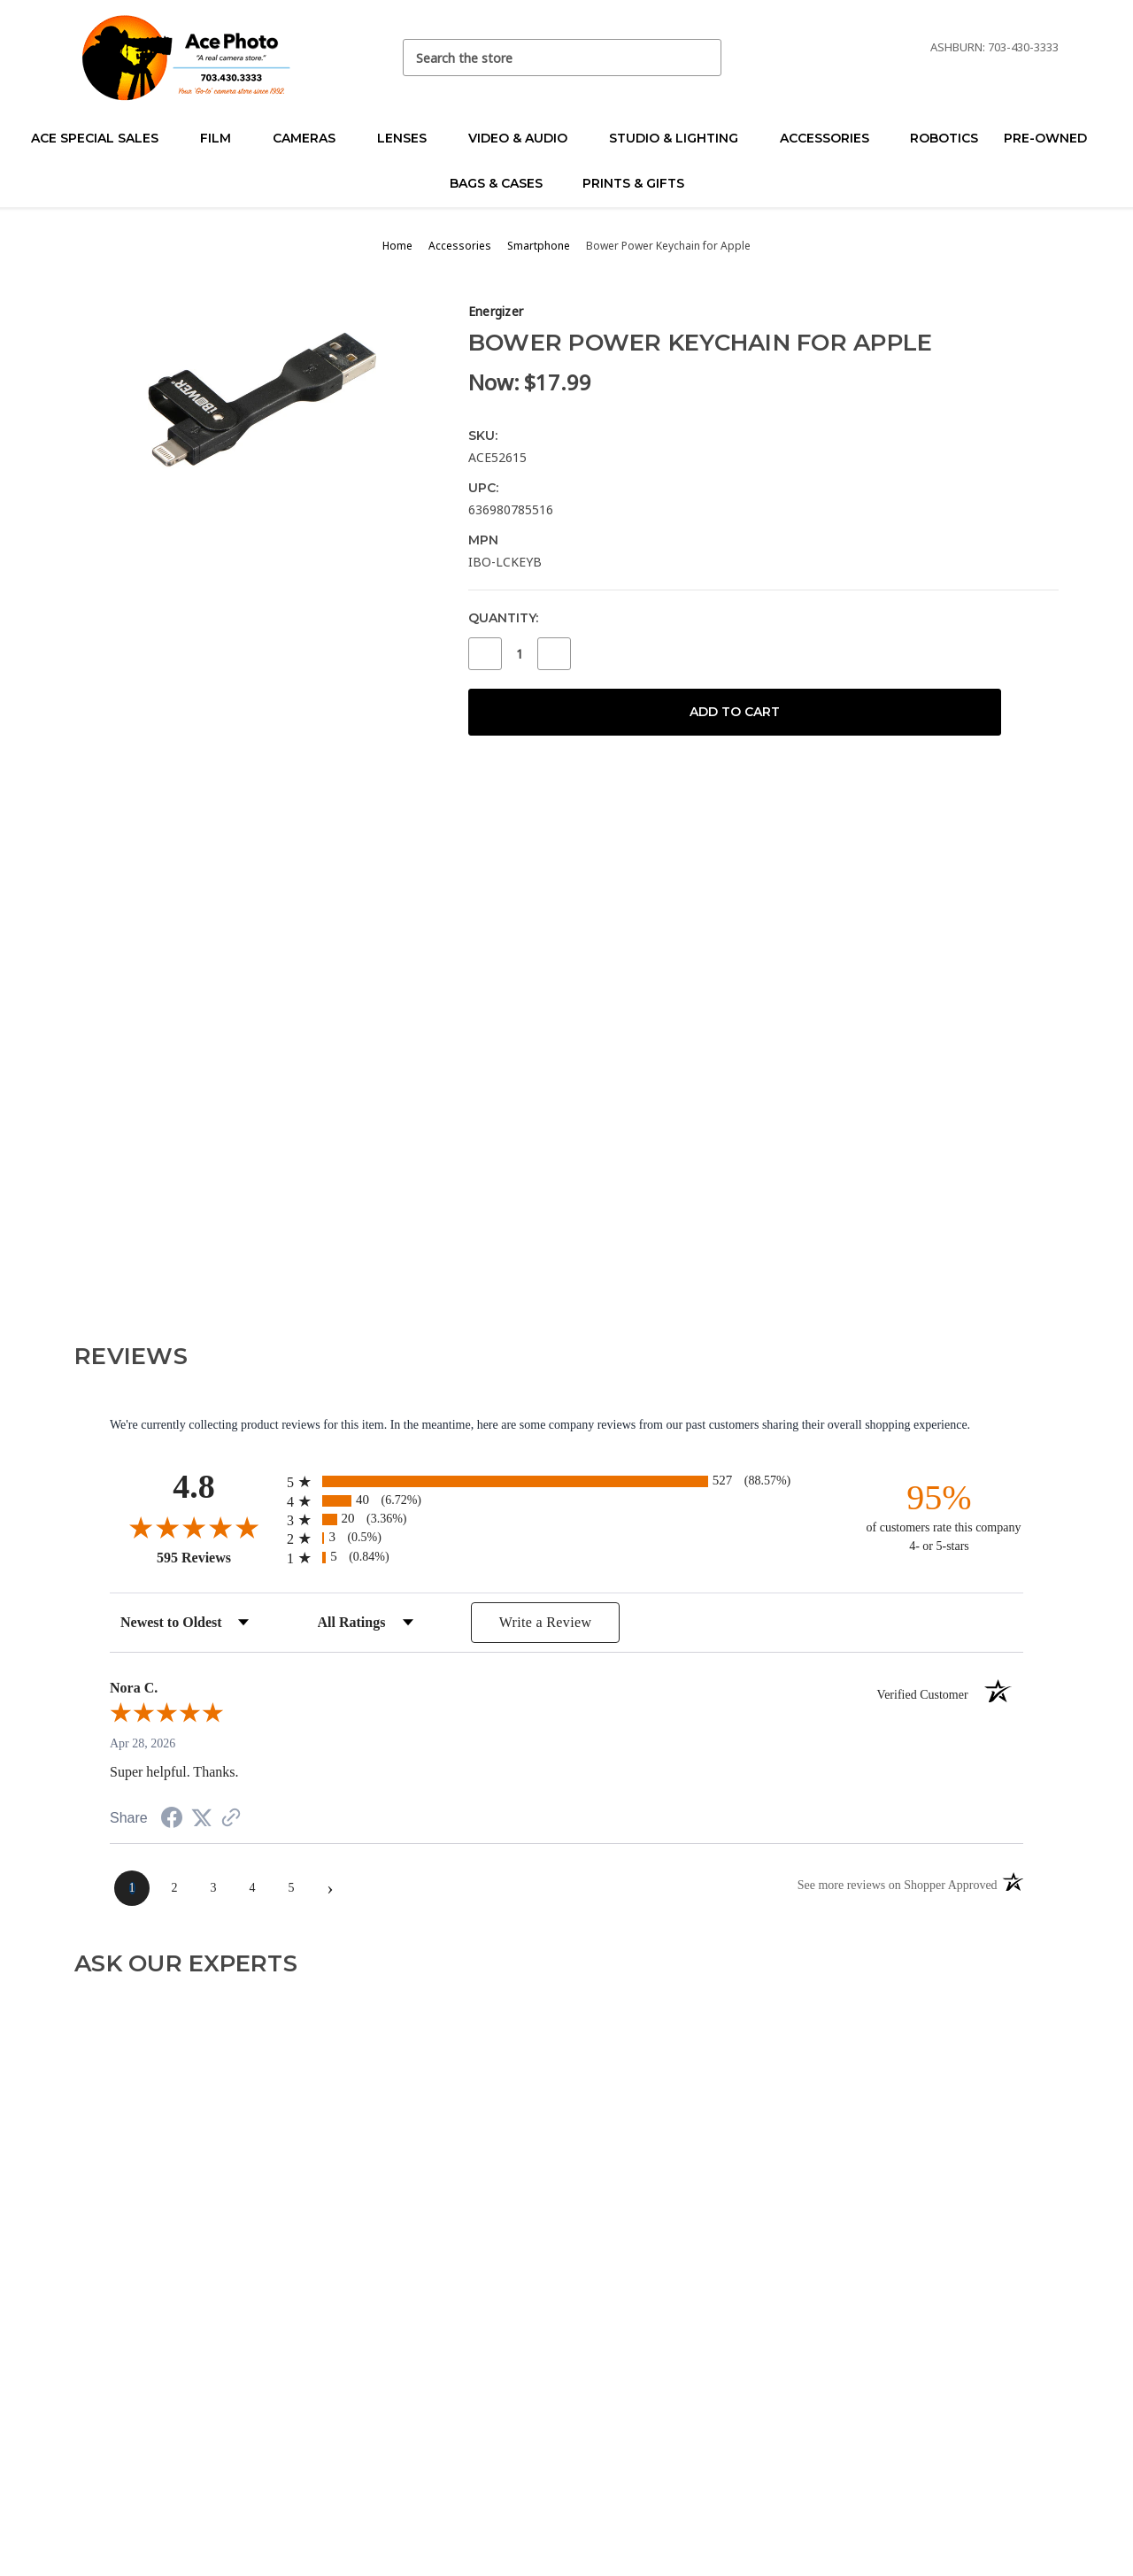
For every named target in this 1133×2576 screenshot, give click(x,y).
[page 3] (213, 1888)
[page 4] (252, 1888)
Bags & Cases (504, 183)
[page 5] (291, 1888)
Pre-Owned (1053, 138)
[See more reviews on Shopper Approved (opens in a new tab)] (231, 1819)
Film (223, 138)
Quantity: (503, 618)
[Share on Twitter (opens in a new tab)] (201, 1818)
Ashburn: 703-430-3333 (994, 47)
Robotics (944, 138)
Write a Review (545, 1622)
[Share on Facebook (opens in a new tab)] (171, 1820)
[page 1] (132, 1888)
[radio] (566, 1481)
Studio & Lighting (681, 138)
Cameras (312, 138)
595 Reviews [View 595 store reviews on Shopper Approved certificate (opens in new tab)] (217, 1557)
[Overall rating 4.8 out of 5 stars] (194, 1527)
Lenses (409, 138)
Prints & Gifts (633, 183)
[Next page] (330, 1888)
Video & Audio (525, 138)
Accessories (832, 138)
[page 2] (174, 1888)
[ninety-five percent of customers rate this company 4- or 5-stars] (939, 1516)
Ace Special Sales (102, 138)
